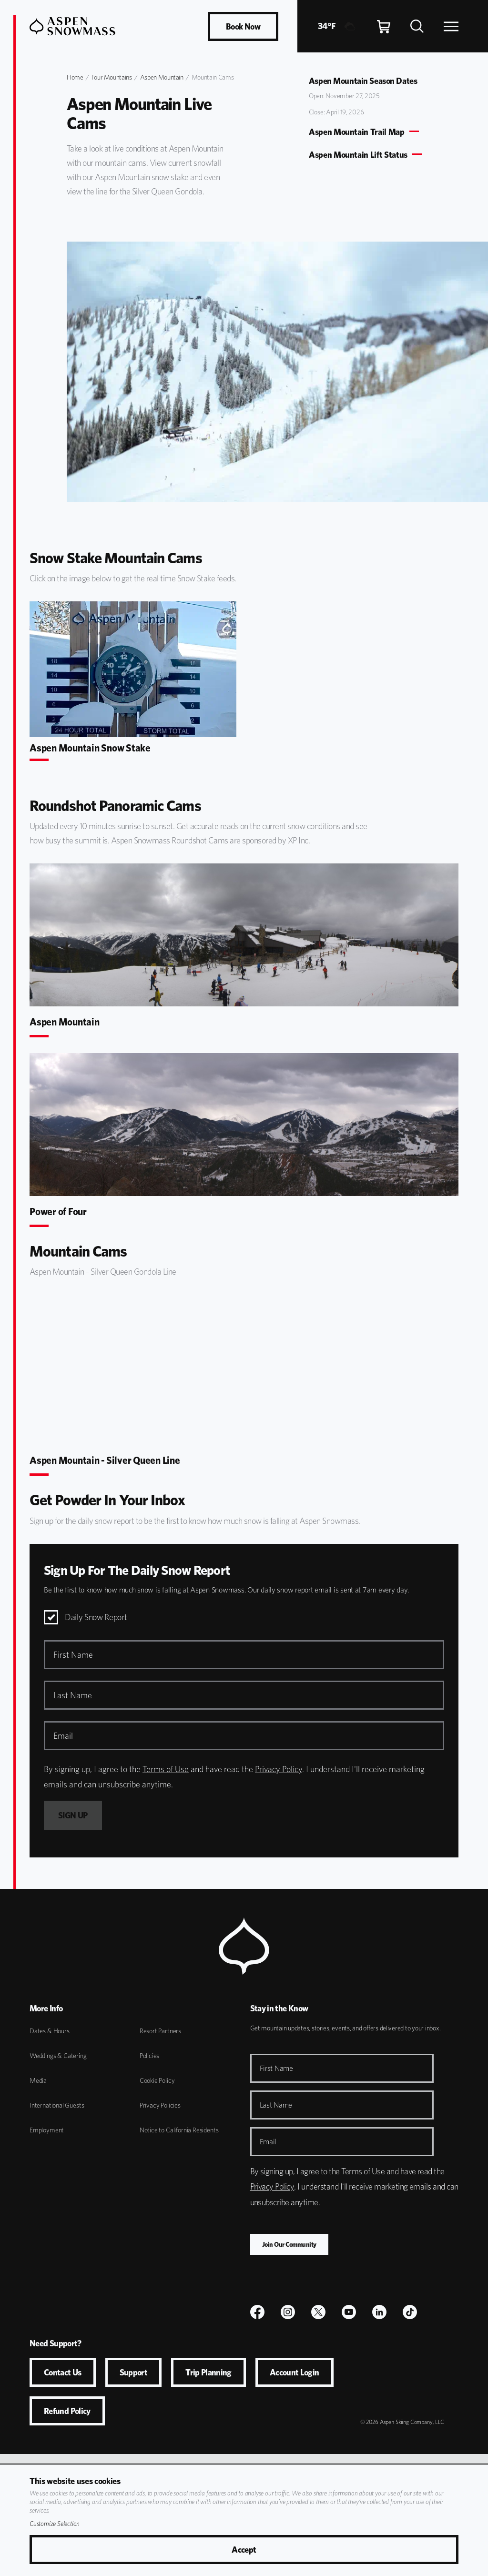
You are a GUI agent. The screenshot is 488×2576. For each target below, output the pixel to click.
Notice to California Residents (179, 2130)
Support (134, 2372)
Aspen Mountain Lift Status (358, 155)
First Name (276, 2068)
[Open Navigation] (451, 26)
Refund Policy (67, 2411)
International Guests (57, 2105)
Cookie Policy (157, 2080)
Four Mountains (112, 77)
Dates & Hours (50, 2031)
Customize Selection (55, 2523)
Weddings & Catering (58, 2055)
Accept (244, 2550)
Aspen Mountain (161, 77)
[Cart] (383, 26)
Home (75, 77)
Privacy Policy (278, 1769)
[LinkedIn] (379, 2312)
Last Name (276, 2104)
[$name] (257, 2312)
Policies (150, 2055)
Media (38, 2080)
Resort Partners (160, 2031)
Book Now (243, 26)
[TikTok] (410, 2312)
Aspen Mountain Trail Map (357, 132)
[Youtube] (349, 2312)
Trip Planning (208, 2372)
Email (268, 2141)
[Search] (417, 26)
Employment (47, 2130)
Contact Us (62, 2372)
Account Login (294, 2372)
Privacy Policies (160, 2105)
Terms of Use (165, 1769)
